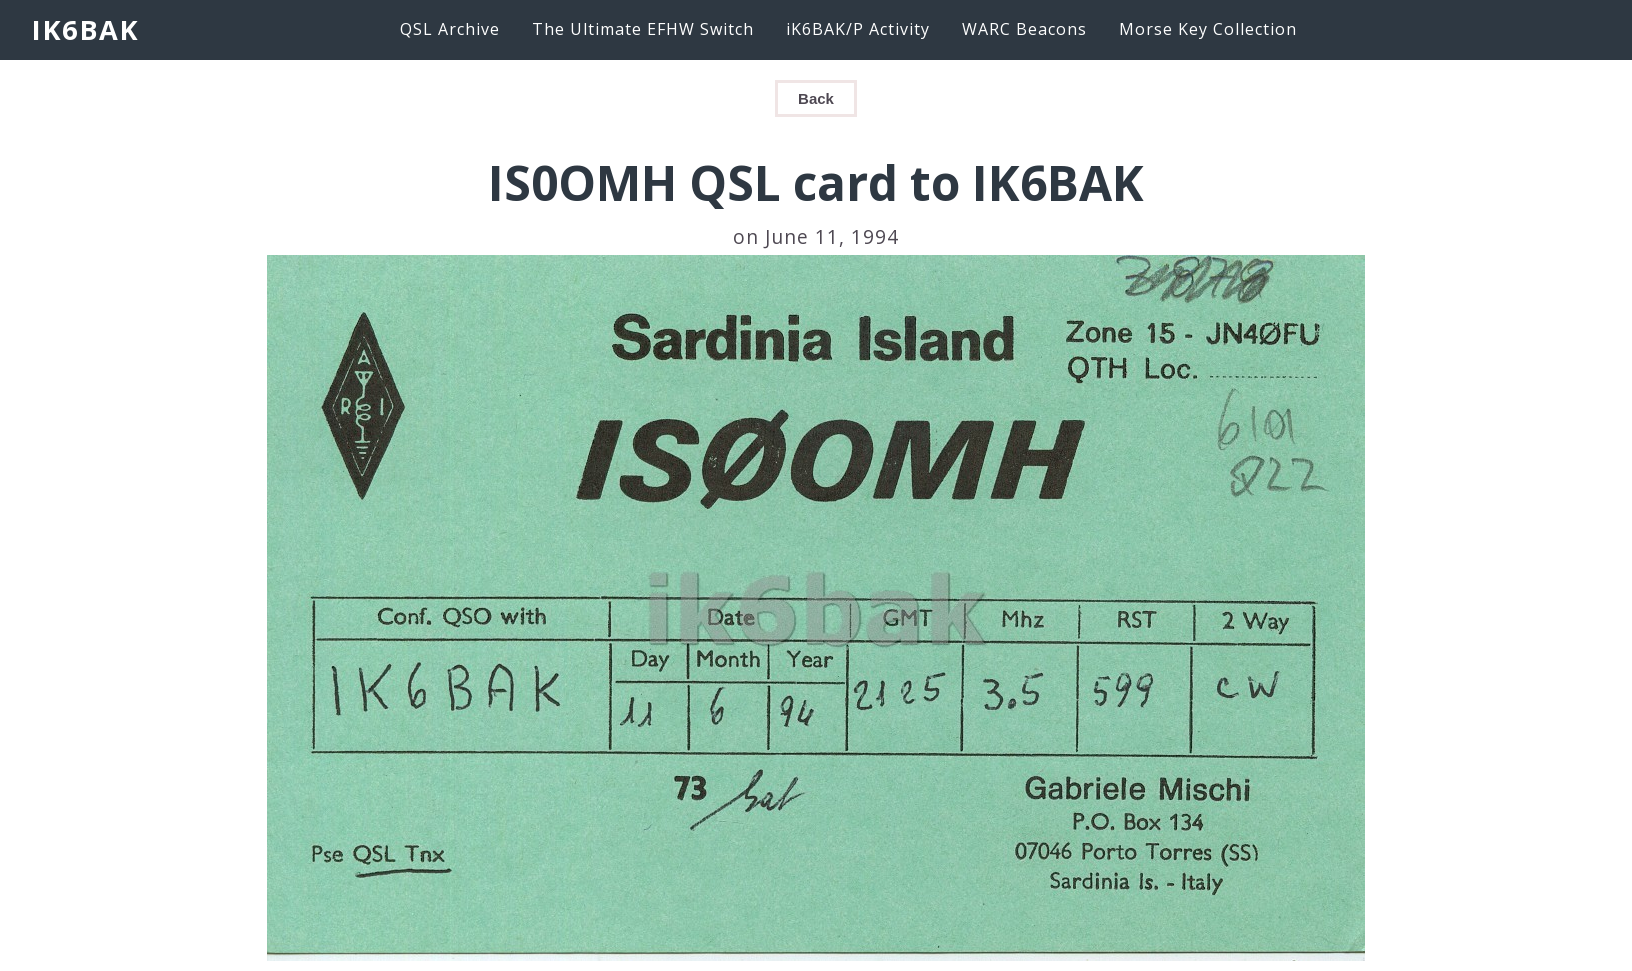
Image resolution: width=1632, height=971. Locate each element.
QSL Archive (450, 29)
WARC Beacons (1024, 29)
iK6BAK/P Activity (858, 29)
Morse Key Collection (1208, 29)
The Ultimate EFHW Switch (643, 29)
